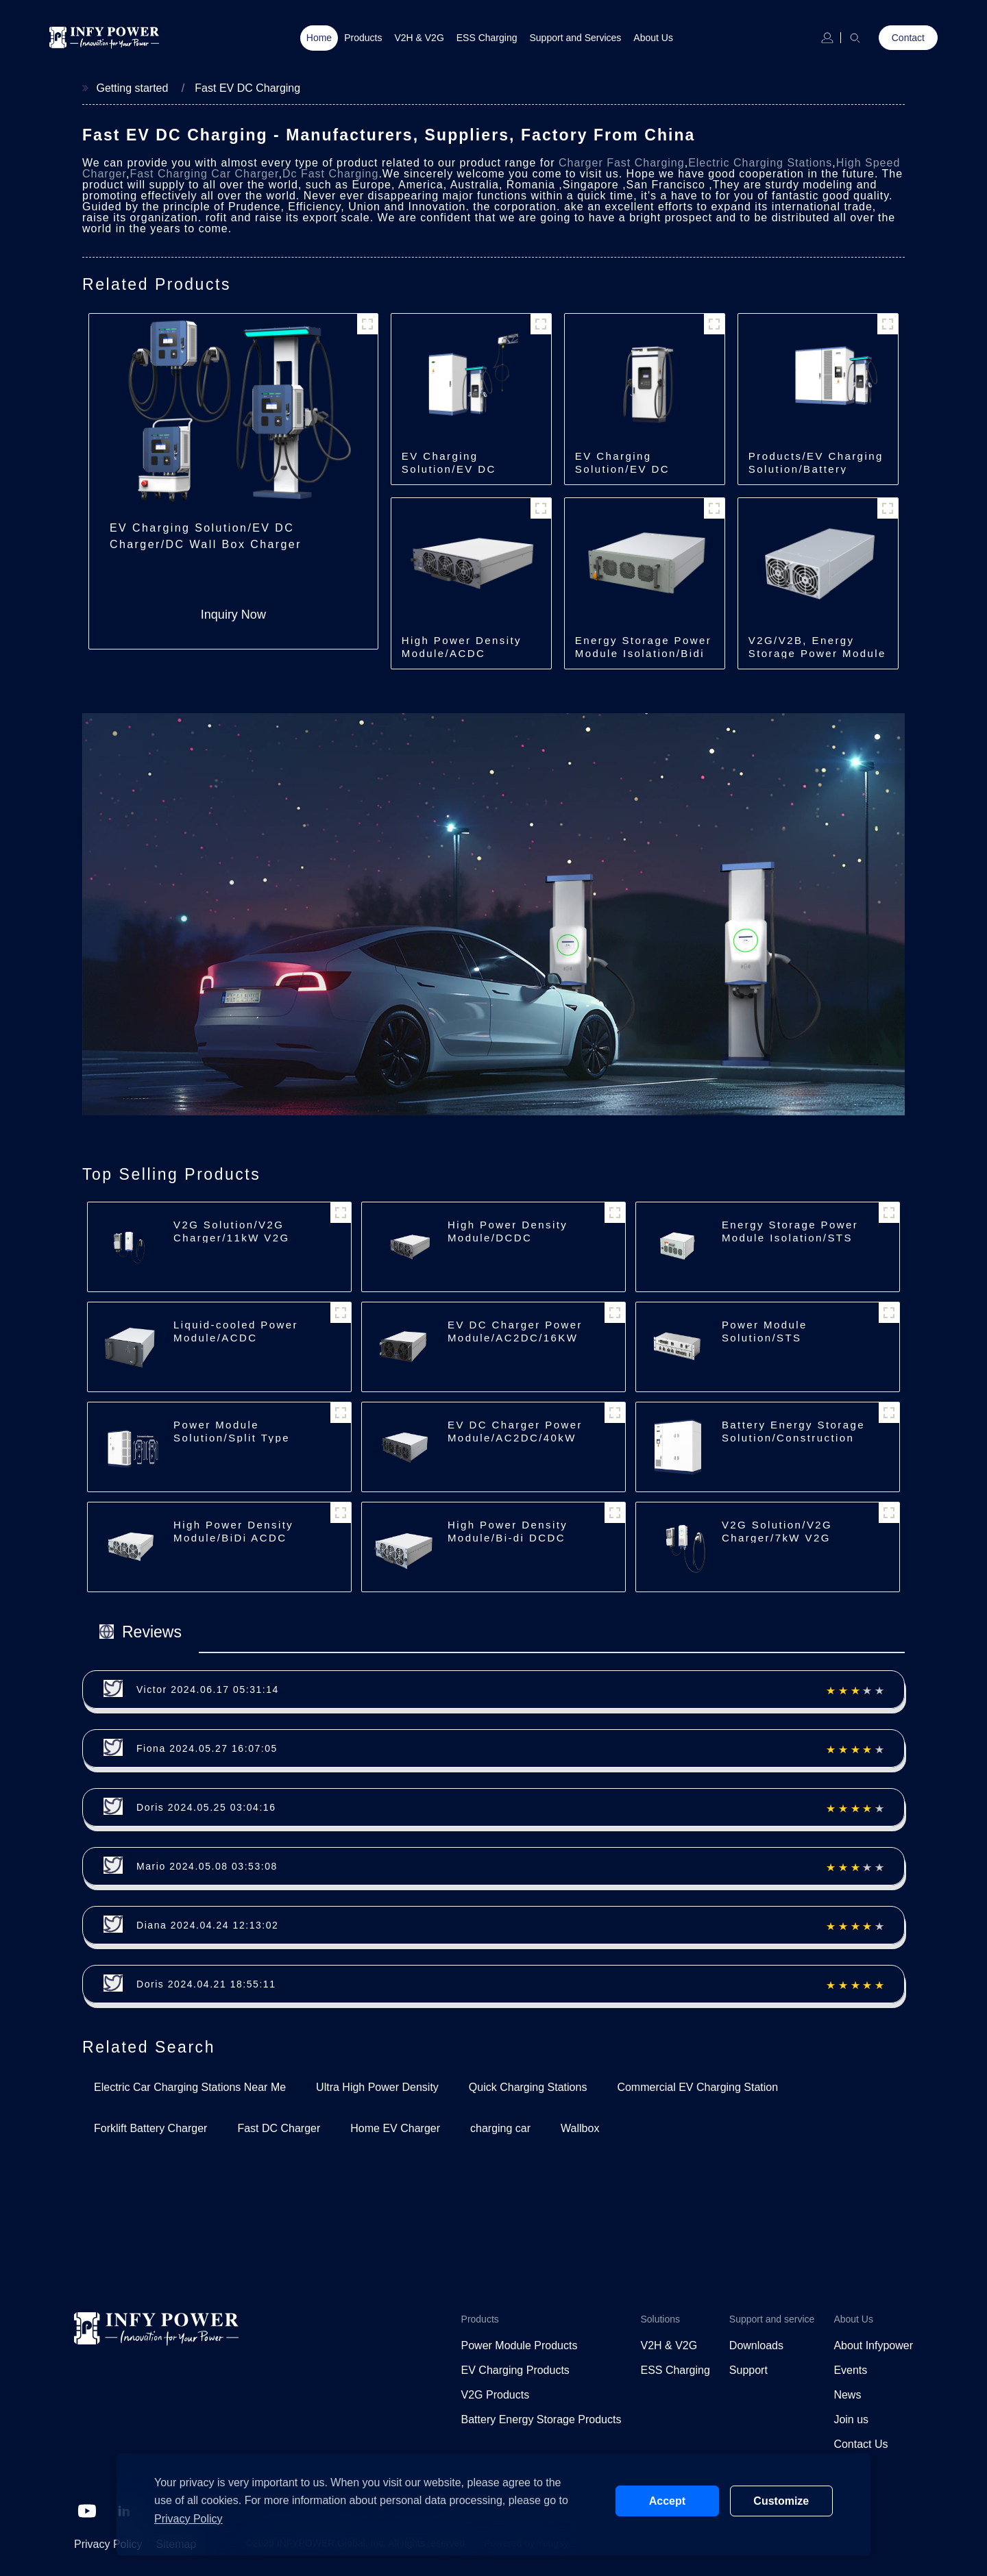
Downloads (756, 2345)
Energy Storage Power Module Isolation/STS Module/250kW (790, 1237)
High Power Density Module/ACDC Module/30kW (462, 653)
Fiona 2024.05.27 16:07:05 (207, 1748)
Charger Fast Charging (622, 163)
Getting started (132, 88)
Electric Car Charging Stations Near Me (190, 2087)
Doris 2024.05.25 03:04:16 (206, 1807)
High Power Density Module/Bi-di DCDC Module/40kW (508, 1538)
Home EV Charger (395, 2128)
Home (319, 37)
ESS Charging (486, 37)
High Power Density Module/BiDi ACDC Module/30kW (233, 1538)
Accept (667, 2501)
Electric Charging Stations (760, 163)
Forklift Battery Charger (150, 2128)
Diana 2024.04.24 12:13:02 (207, 1925)
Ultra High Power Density (377, 2087)
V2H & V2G (418, 37)
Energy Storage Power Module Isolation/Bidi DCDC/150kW (643, 653)
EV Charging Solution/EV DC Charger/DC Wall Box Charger (206, 536)
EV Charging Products (515, 2370)
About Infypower (873, 2345)
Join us (850, 2419)
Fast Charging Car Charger (204, 173)
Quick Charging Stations (528, 2087)
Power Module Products (519, 2345)
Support (748, 2370)
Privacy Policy (108, 2544)
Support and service (772, 2319)
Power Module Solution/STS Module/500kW (766, 1338)
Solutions (660, 2319)
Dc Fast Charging (330, 173)
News (847, 2395)
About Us (653, 37)
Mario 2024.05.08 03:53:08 (207, 1866)
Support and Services (576, 37)
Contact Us (860, 2444)
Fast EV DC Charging (247, 88)
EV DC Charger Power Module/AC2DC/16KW (515, 1331)
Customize (781, 2501)
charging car (500, 2128)
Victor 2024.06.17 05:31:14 (207, 1689)
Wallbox (580, 2128)
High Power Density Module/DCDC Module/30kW (508, 1237)
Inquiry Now (233, 614)
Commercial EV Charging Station (697, 2087)
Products (363, 37)
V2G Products (495, 2395)
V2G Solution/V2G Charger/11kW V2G (231, 1231)
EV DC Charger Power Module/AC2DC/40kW (515, 1431)
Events (850, 2370)
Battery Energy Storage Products (541, 2419)
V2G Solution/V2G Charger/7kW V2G (777, 1531)
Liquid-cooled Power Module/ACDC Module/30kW (235, 1338)
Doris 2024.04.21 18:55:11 (206, 1984)
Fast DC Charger (278, 2128)
